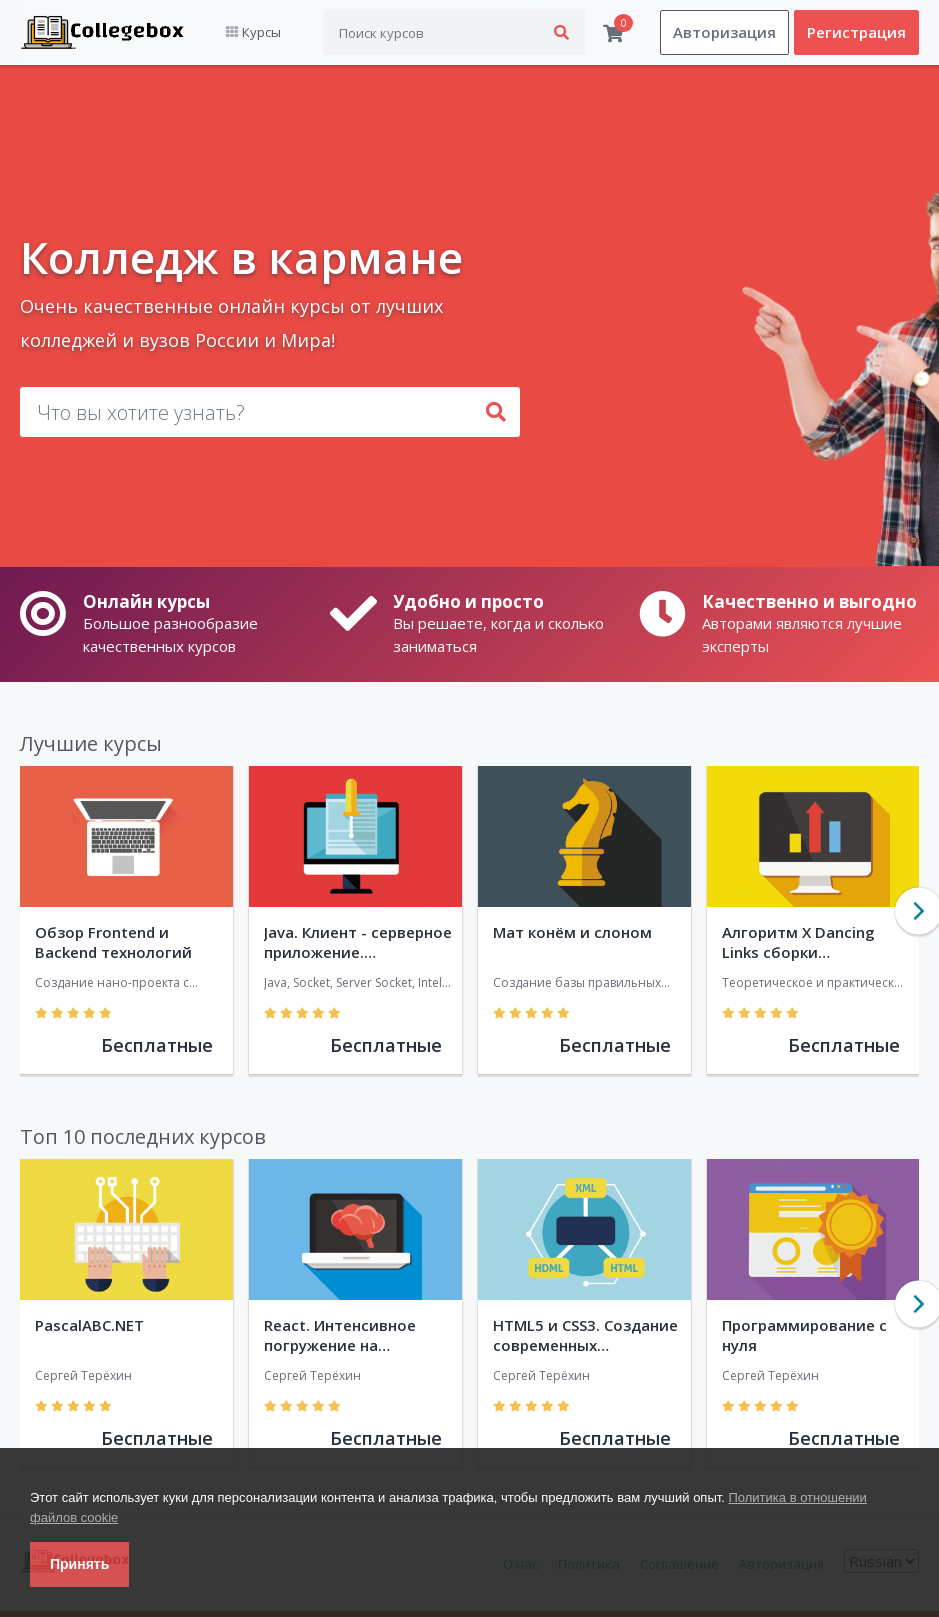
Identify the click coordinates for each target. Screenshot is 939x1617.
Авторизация (724, 33)
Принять (79, 1564)
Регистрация (856, 33)
